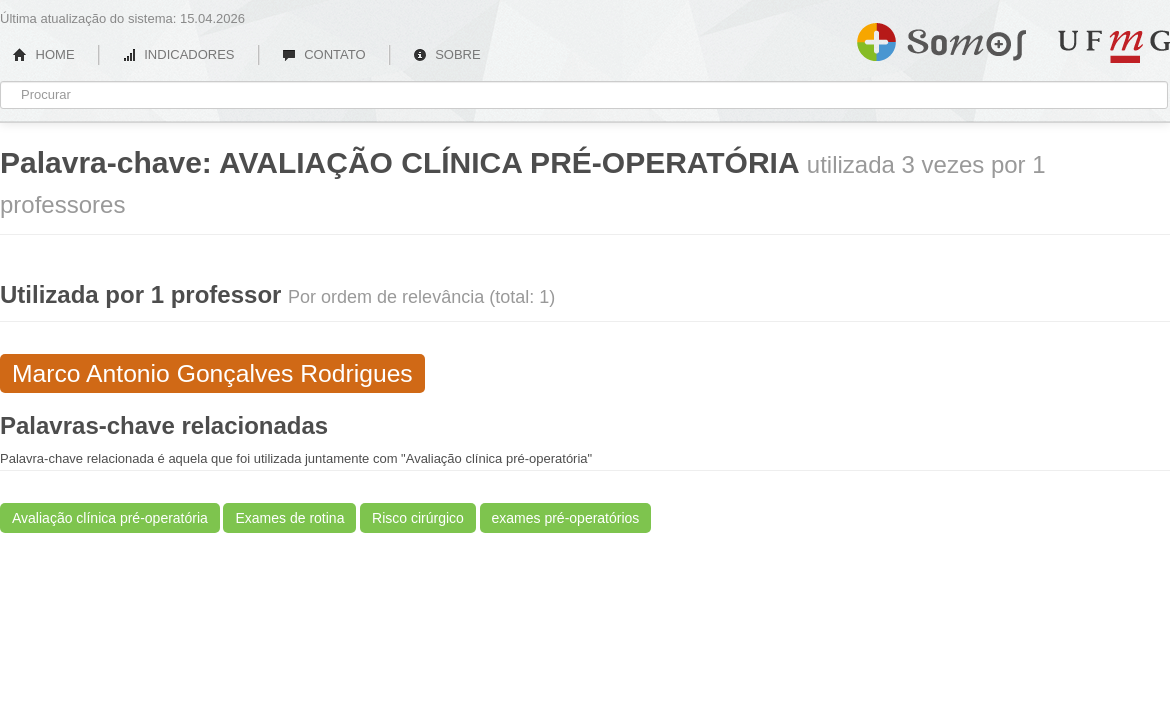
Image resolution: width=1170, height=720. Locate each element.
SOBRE (447, 54)
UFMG (1114, 46)
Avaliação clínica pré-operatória (110, 518)
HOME (44, 54)
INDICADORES (178, 54)
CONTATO (324, 54)
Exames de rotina (289, 518)
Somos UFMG (941, 38)
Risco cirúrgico (418, 518)
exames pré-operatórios (566, 518)
